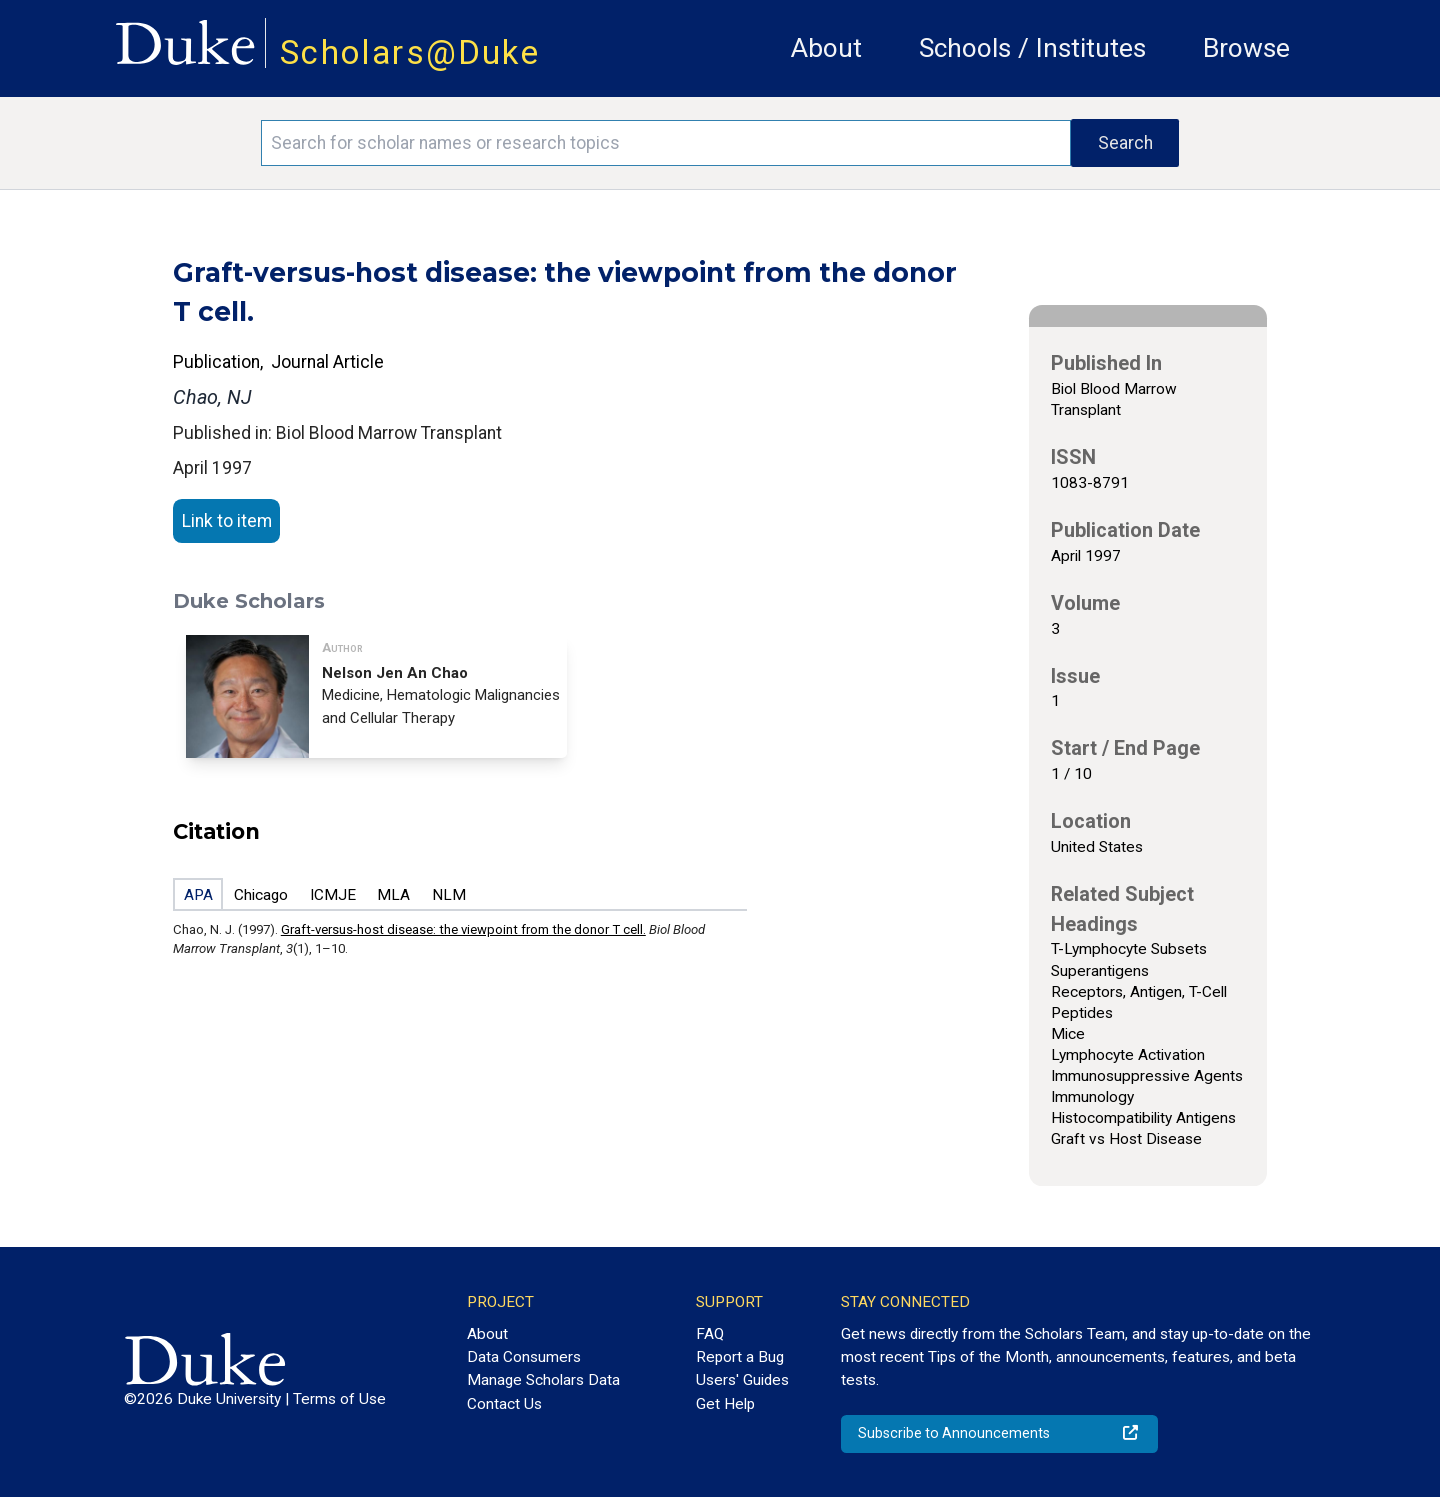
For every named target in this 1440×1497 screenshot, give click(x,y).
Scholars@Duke (410, 52)
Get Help (725, 1404)
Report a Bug (740, 1357)
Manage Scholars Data (543, 1380)
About (826, 48)
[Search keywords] (666, 143)
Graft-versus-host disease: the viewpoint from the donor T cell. (463, 929)
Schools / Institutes (1032, 48)
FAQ (710, 1334)
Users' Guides (742, 1380)
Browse (1246, 48)
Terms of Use (339, 1399)
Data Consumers (524, 1357)
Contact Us (504, 1404)
